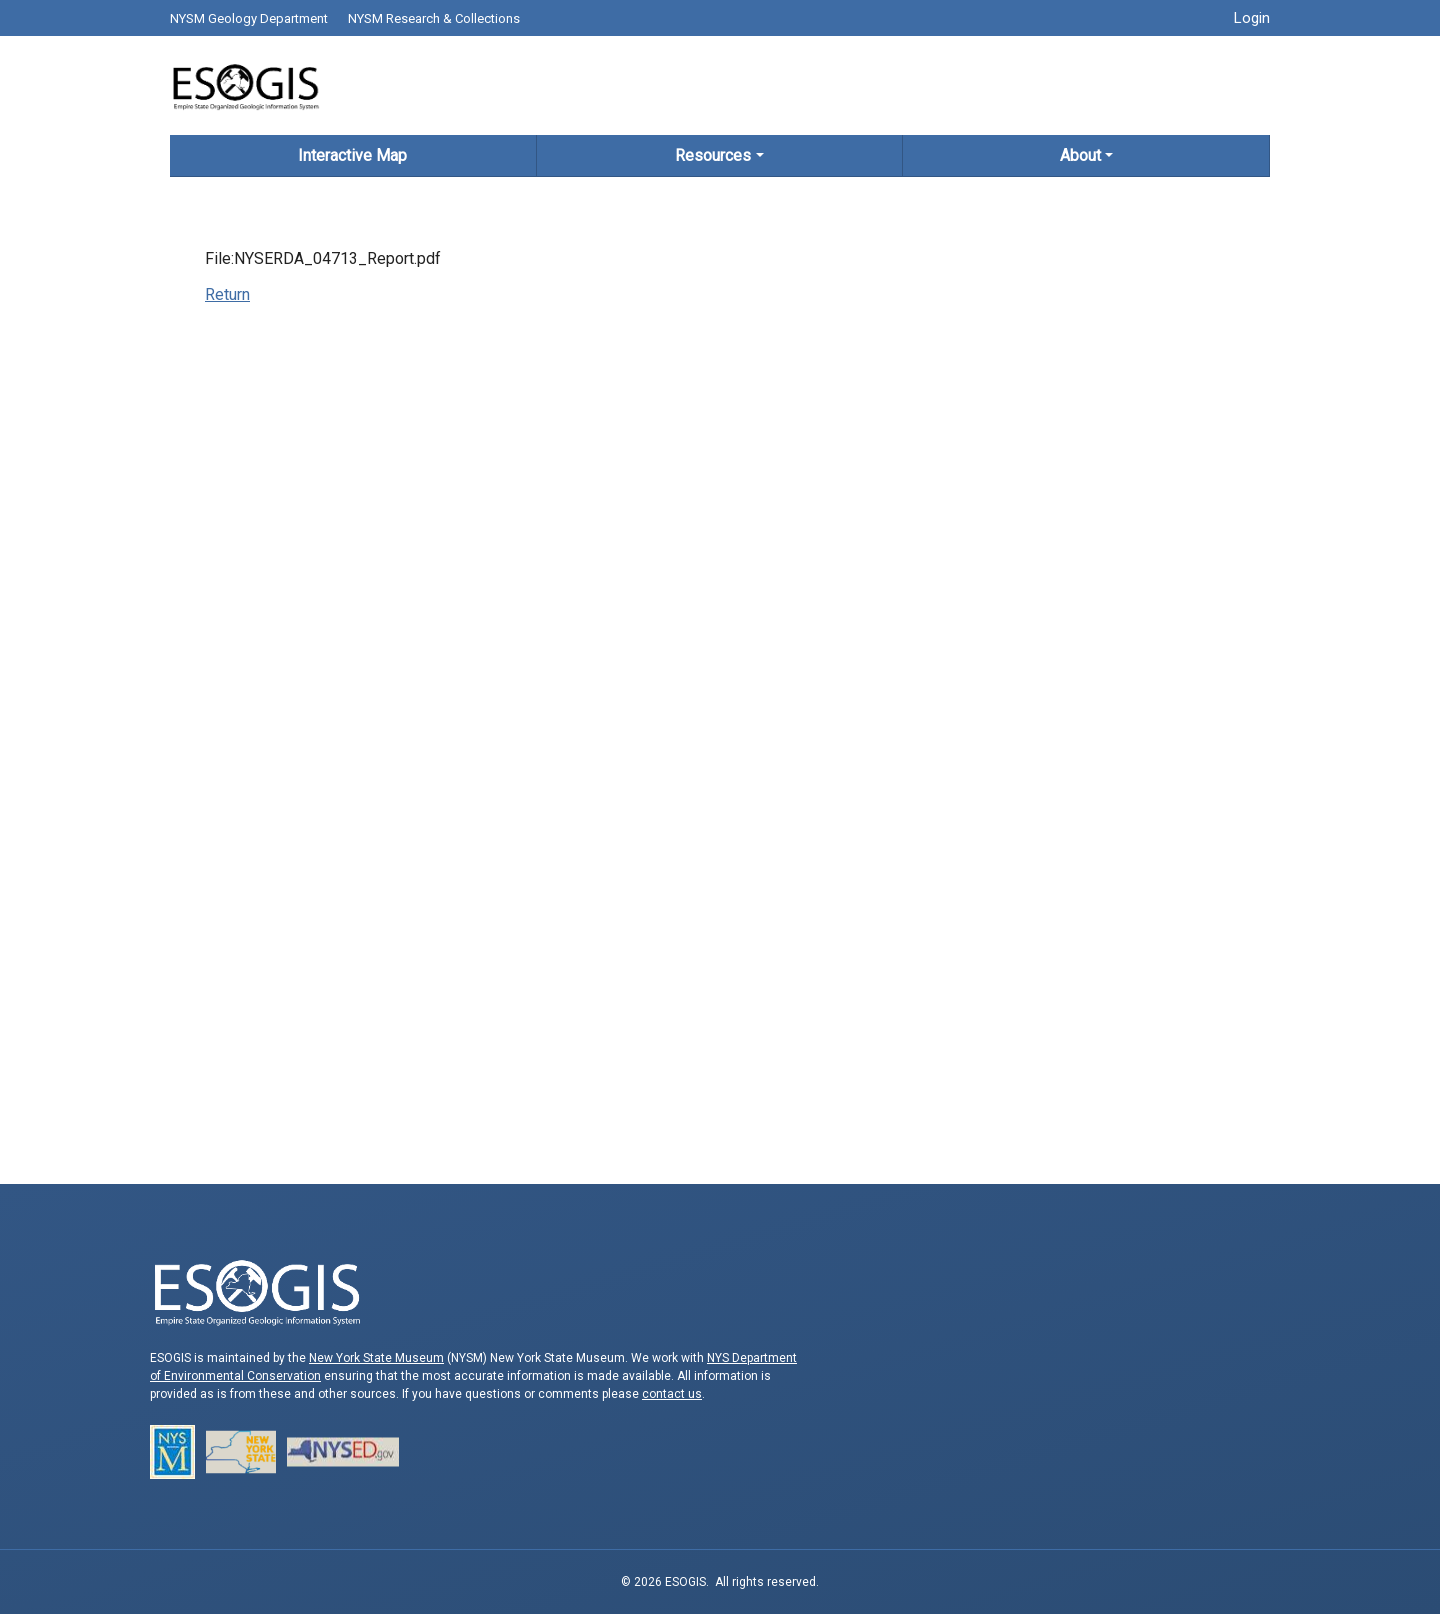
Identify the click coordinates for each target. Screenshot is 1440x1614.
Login (1252, 18)
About (1080, 155)
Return (227, 294)
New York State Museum (376, 1358)
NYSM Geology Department (249, 18)
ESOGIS (245, 85)
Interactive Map (352, 155)
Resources (713, 155)
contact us (672, 1394)
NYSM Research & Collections (434, 18)
